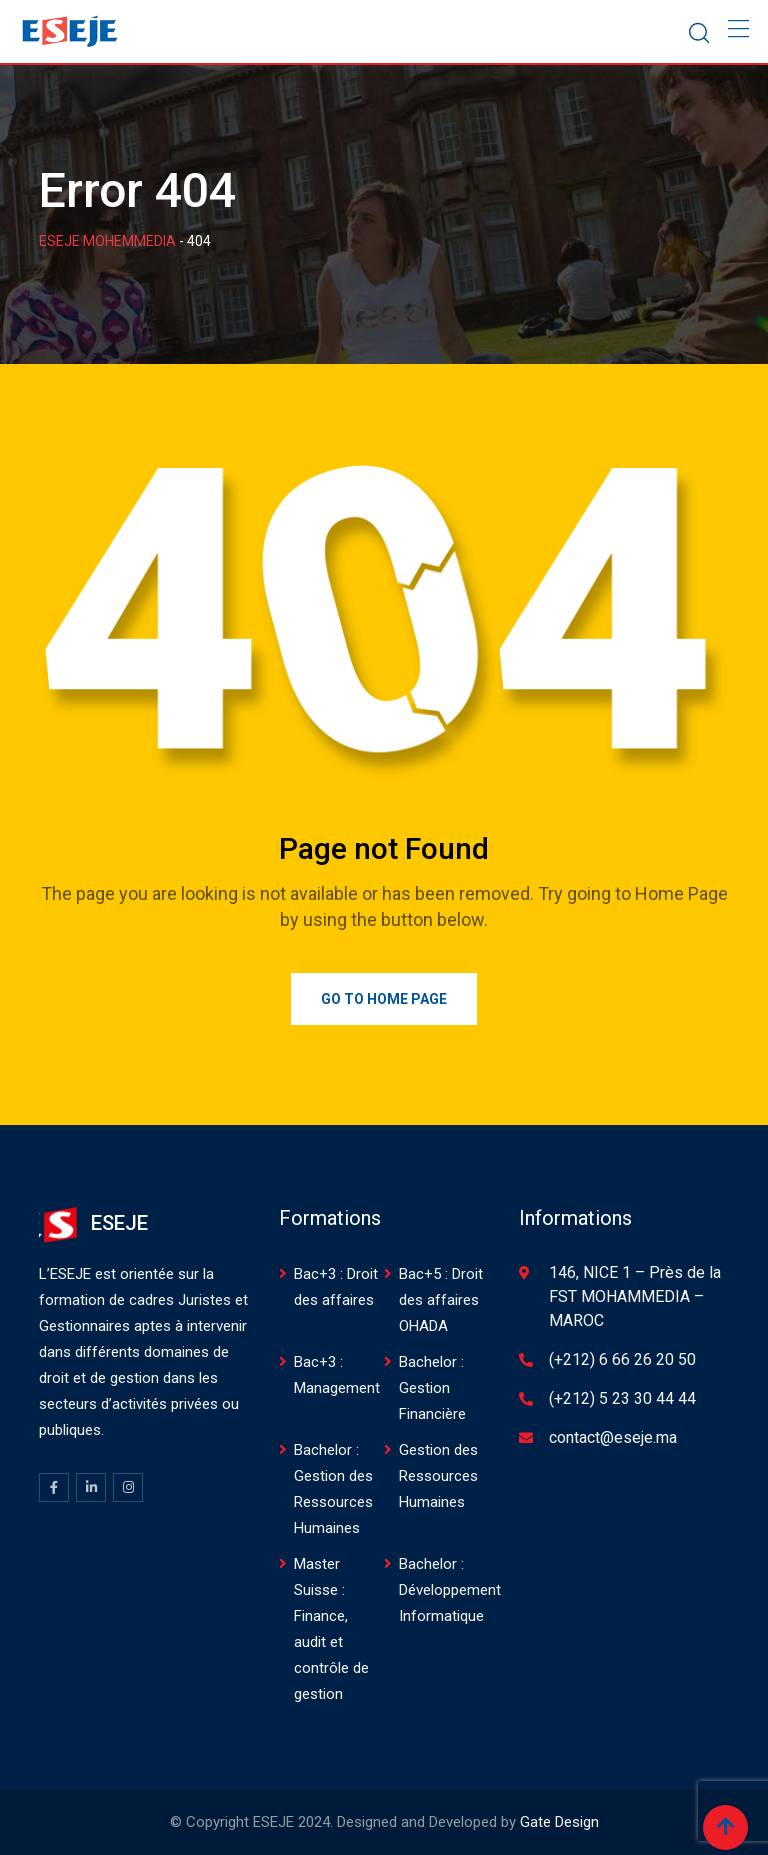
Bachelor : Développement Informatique (450, 1590)
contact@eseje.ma (613, 1437)
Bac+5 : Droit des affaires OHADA (441, 1300)
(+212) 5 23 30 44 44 (622, 1398)
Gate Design (559, 1822)
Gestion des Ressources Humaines (438, 1476)
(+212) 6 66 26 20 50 (622, 1359)
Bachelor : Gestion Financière (432, 1388)
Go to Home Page (384, 999)
